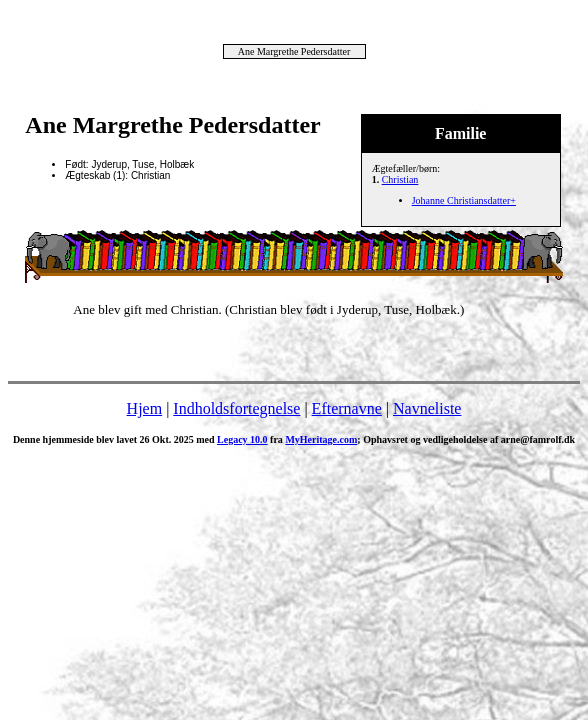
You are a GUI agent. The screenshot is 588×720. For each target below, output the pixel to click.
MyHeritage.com (321, 439)
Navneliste (427, 408)
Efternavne (347, 408)
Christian (400, 179)
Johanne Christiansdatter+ (464, 200)
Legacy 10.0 (242, 439)
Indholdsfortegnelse (236, 408)
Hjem (145, 408)
